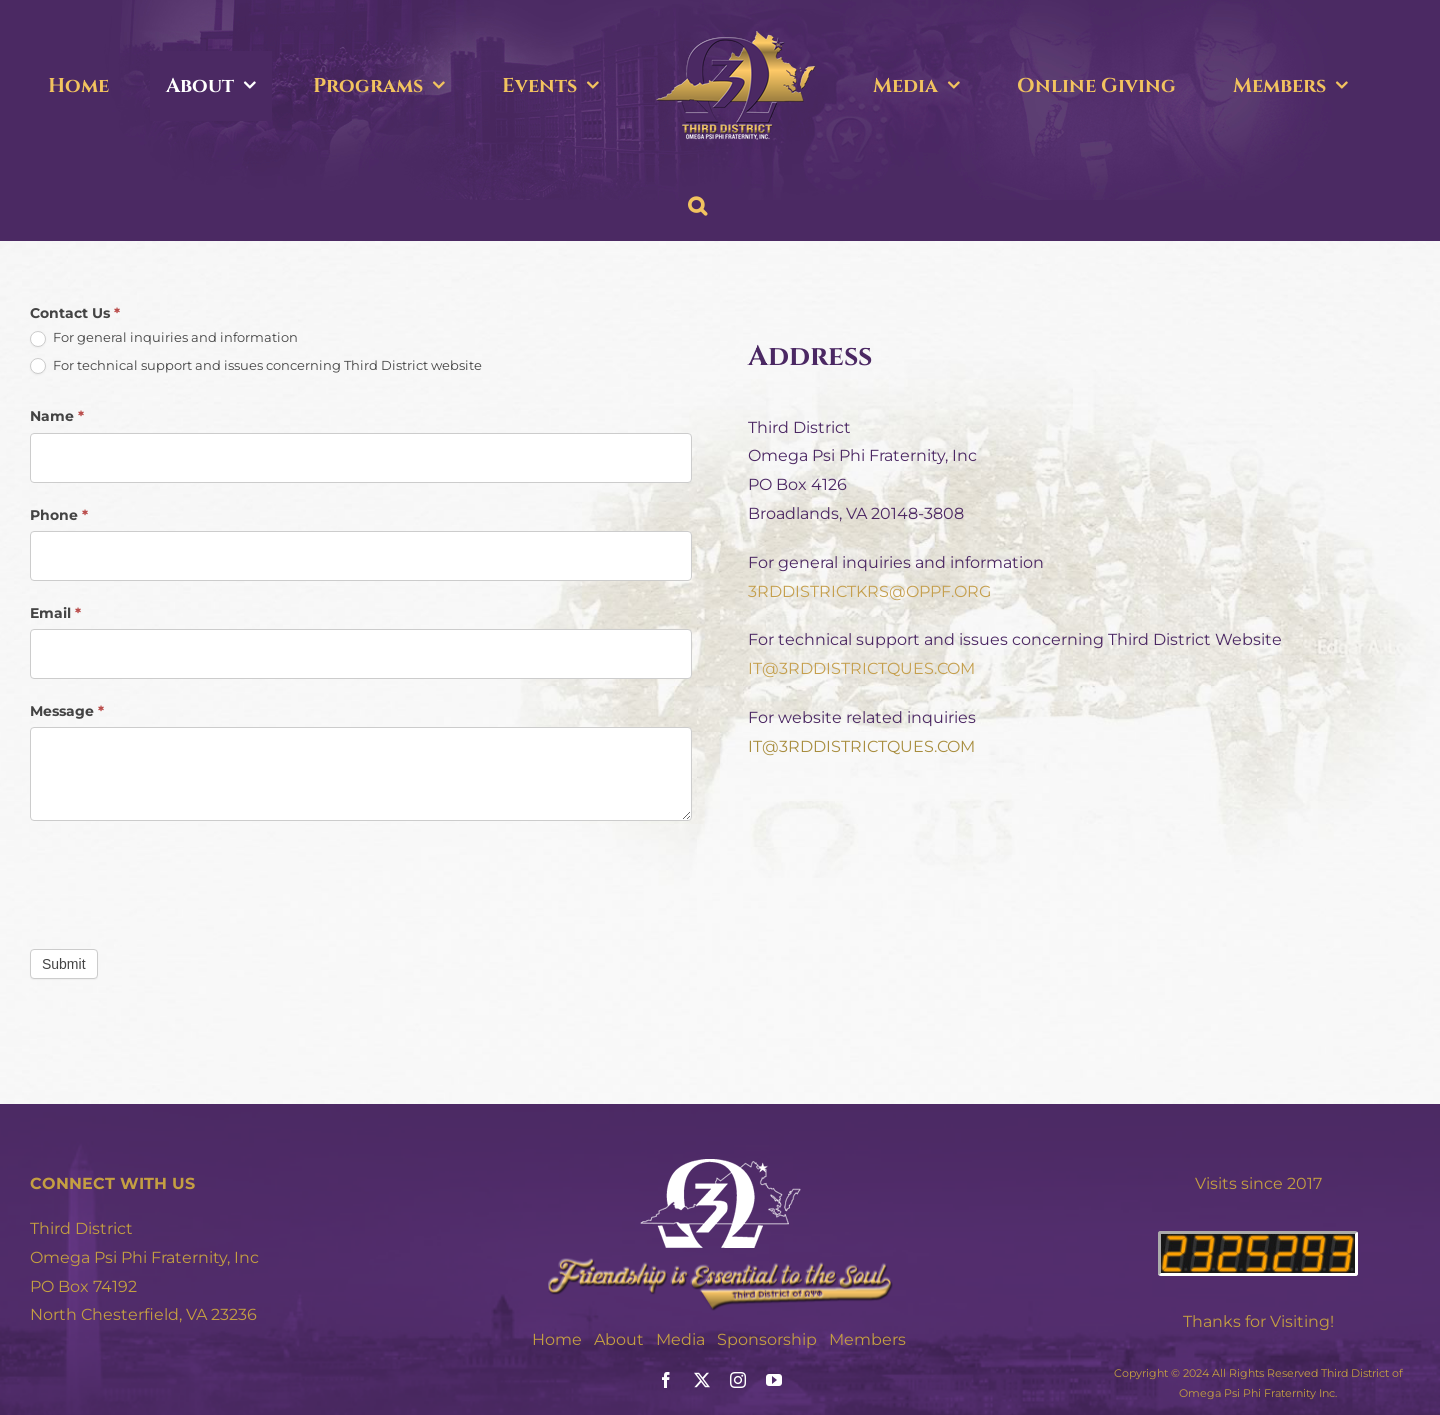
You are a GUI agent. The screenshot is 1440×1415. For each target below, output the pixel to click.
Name (57, 416)
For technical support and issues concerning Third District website (256, 366)
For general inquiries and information (164, 338)
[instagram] (738, 1380)
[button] (697, 206)
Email (55, 613)
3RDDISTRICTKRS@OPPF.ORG (869, 591)
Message (67, 711)
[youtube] (774, 1380)
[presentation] (182, 880)
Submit (64, 964)
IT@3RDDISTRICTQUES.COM (861, 668)
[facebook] (666, 1380)
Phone (59, 515)
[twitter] (702, 1380)
